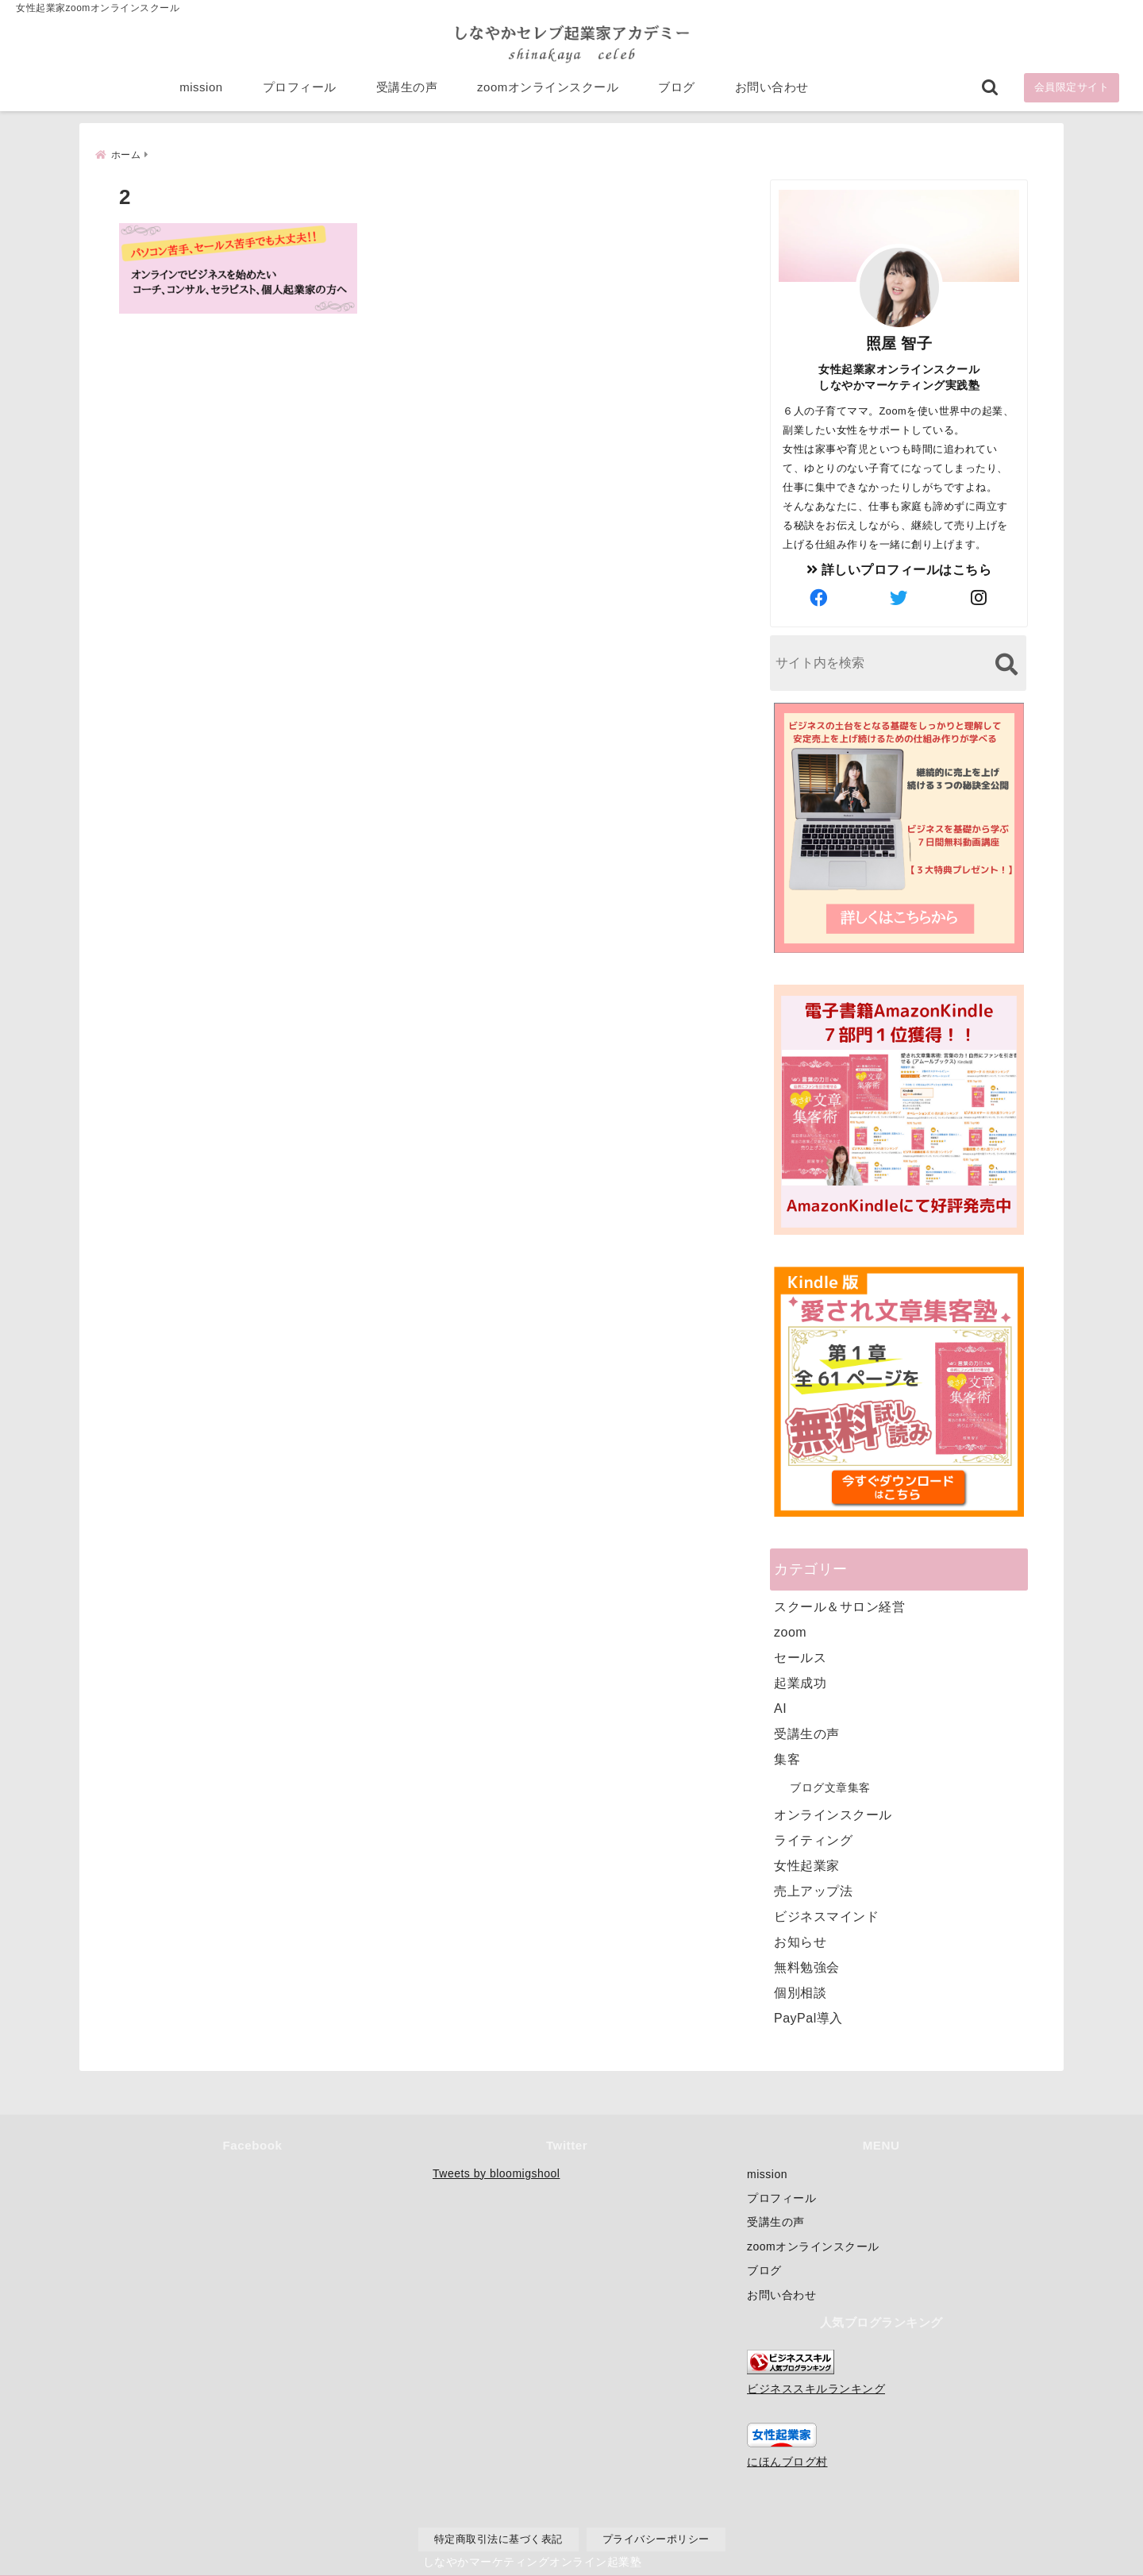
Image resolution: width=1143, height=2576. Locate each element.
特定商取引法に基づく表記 (498, 2539)
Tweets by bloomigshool (496, 2173)
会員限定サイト (1072, 88)
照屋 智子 (899, 342)
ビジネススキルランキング (816, 2388)
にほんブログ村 (787, 2461)
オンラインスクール (833, 1813)
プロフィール (300, 88)
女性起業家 (807, 1864)
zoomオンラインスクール (547, 88)
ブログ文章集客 (830, 1786)
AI (780, 1707)
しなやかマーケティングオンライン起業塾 (532, 2560)
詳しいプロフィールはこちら (899, 568)
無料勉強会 (807, 1965)
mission (200, 88)
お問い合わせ (772, 88)
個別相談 (800, 1991)
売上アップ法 (813, 1889)
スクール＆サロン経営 (839, 1605)
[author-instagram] (979, 597)
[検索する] (1006, 663)
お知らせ (800, 1940)
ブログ (676, 88)
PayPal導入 (808, 2016)
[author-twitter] (899, 597)
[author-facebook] (819, 597)
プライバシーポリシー (656, 2539)
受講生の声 (407, 88)
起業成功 (800, 1681)
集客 (787, 1757)
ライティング (813, 1838)
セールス (800, 1656)
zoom (790, 1630)
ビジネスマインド (826, 1915)
